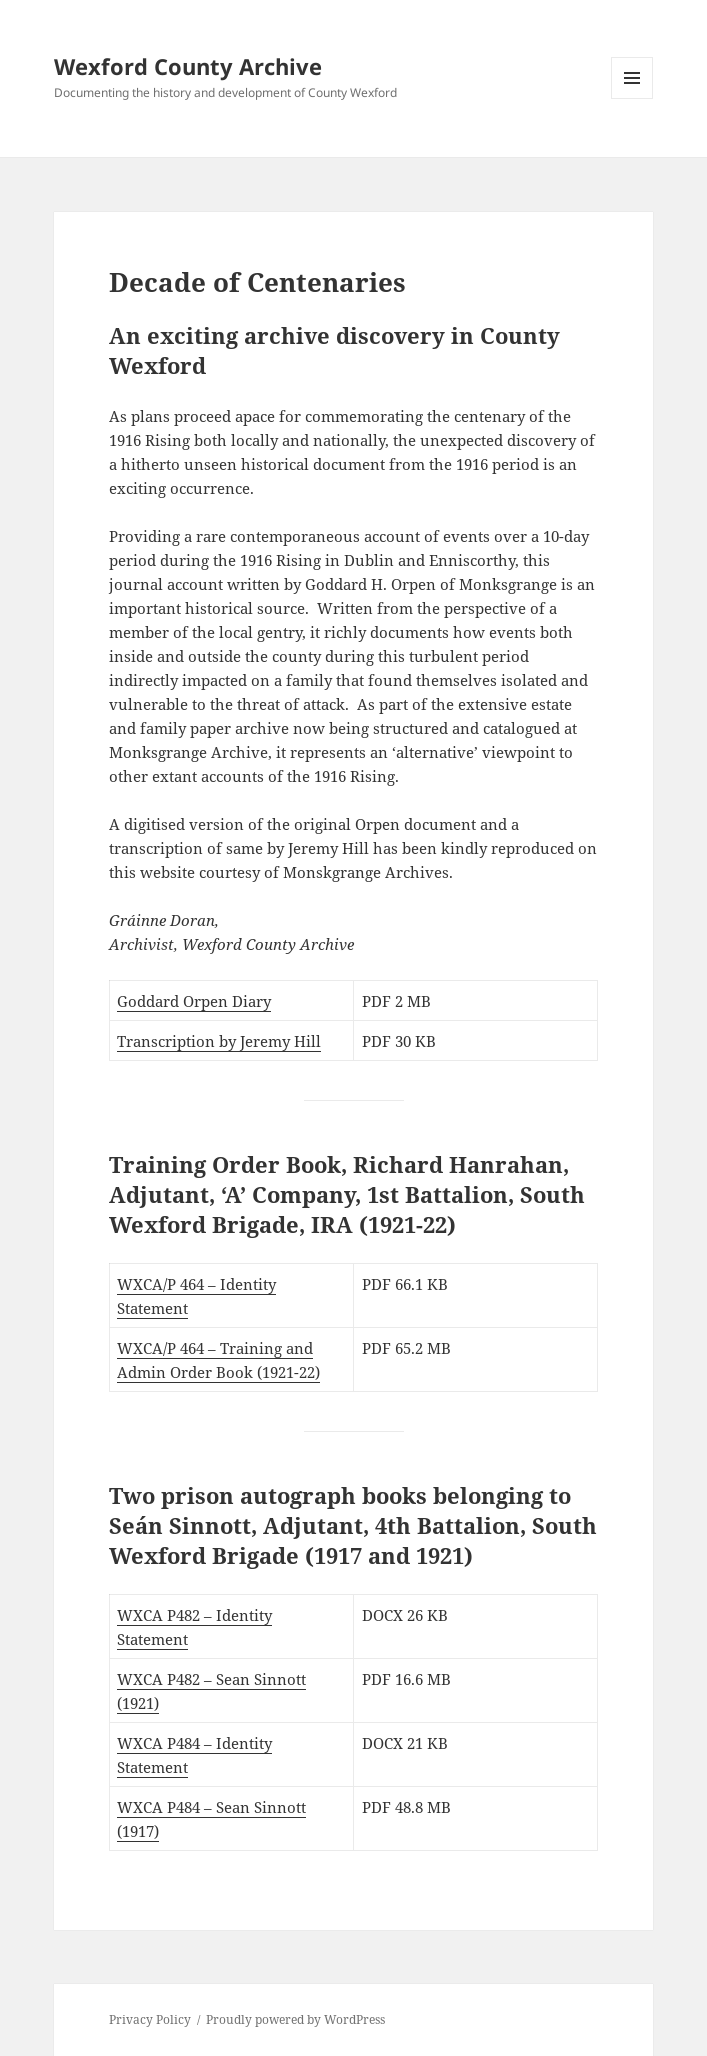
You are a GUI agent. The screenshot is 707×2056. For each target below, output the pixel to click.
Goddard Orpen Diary (194, 1001)
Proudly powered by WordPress (295, 2019)
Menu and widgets (632, 98)
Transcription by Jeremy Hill (219, 1041)
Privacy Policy (150, 2019)
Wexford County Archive (188, 66)
